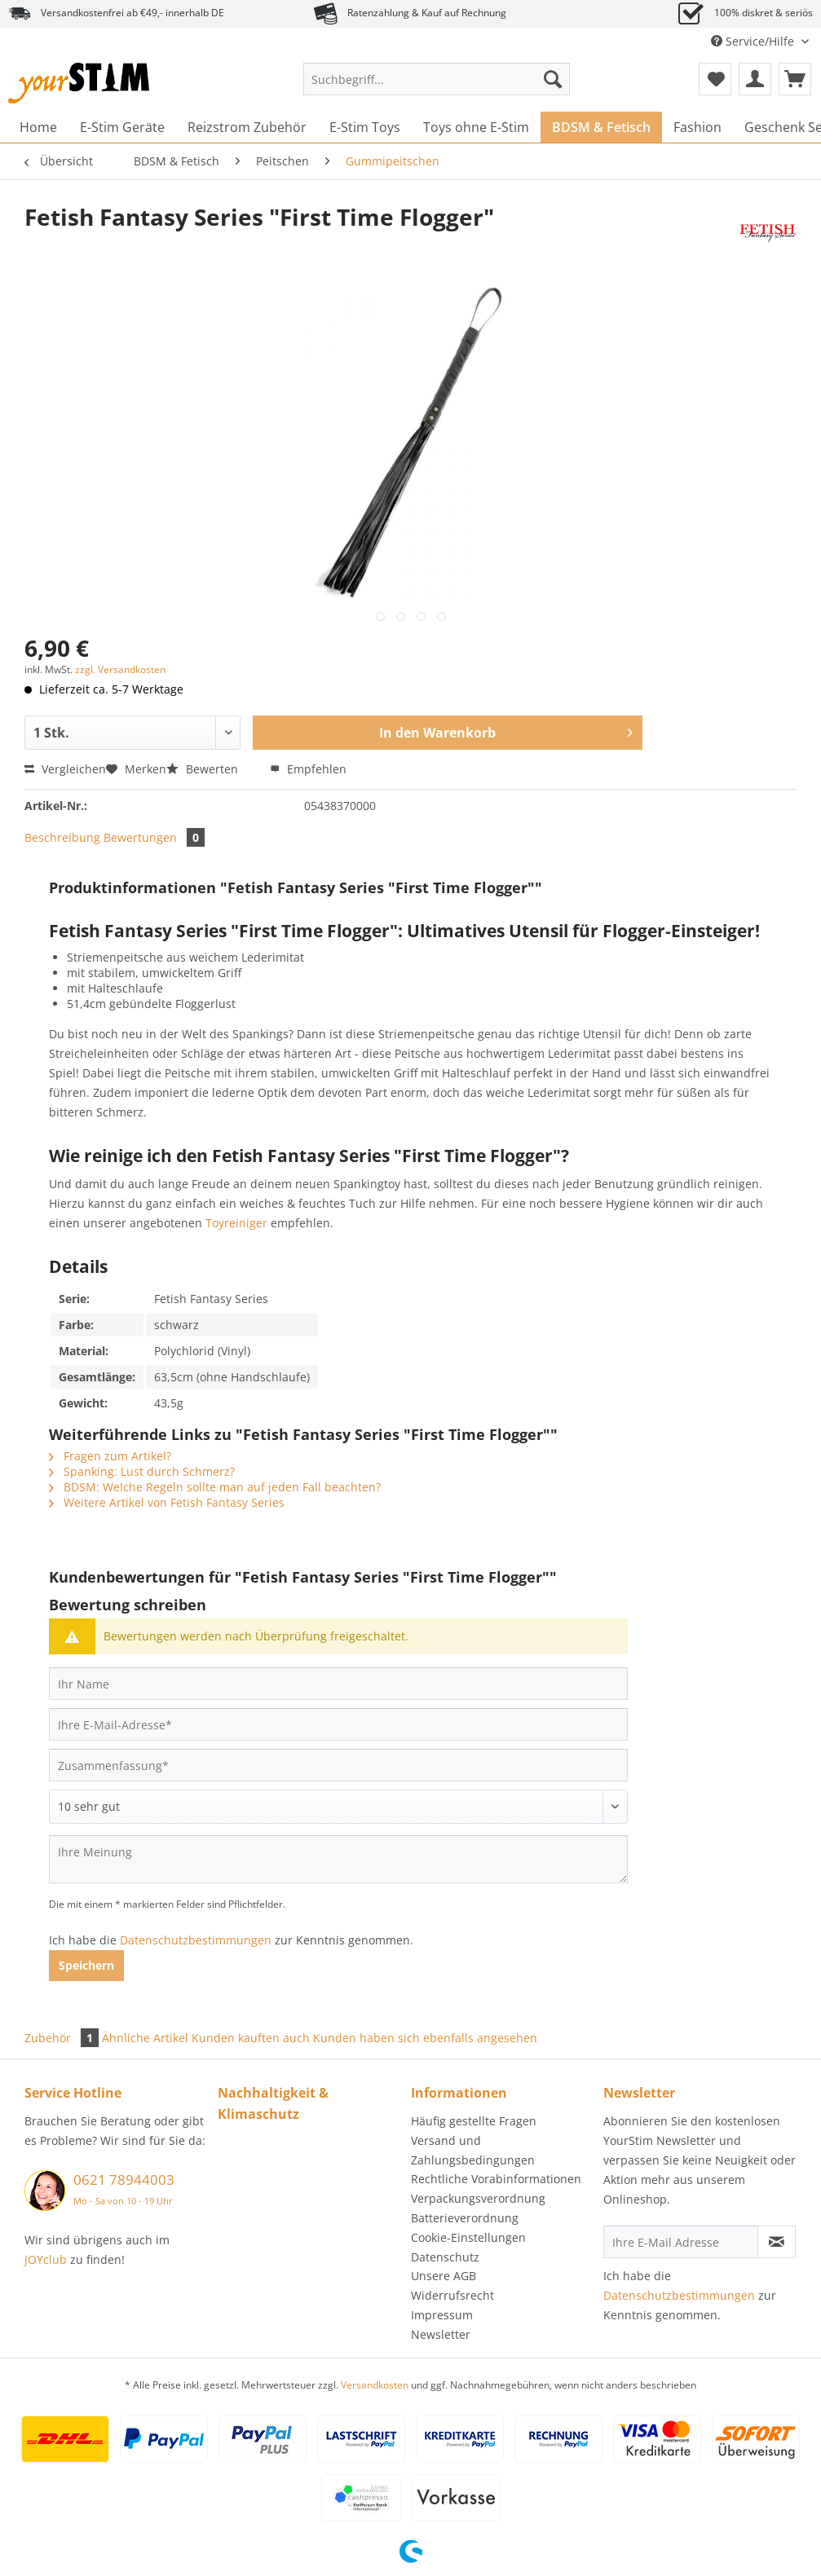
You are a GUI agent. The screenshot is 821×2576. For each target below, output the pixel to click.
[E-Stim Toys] (365, 127)
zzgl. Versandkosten (120, 669)
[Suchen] (553, 79)
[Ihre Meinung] (338, 1859)
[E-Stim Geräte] (122, 127)
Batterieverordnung (465, 2218)
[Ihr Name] (338, 1683)
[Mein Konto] (755, 79)
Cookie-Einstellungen (468, 2237)
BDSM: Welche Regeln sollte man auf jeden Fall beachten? (215, 1487)
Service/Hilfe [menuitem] (754, 41)
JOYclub (45, 2259)
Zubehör (63, 2037)
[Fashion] (697, 127)
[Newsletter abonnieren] (776, 2242)
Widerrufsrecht (452, 2295)
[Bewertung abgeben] (338, 1807)
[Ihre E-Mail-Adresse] (338, 1724)
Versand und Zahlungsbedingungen (473, 2150)
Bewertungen (154, 837)
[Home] (38, 127)
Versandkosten (374, 2385)
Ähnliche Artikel (145, 2037)
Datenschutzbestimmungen (195, 1940)
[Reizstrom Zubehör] (247, 127)
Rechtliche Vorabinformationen (496, 2178)
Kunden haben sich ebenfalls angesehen (425, 2037)
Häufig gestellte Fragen (473, 2121)
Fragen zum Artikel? (110, 1456)
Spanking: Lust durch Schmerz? (142, 1471)
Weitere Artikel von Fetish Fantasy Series (167, 1502)
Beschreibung (62, 837)
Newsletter (440, 2334)
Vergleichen (65, 769)
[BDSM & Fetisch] (601, 127)
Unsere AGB (443, 2275)
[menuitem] (436, 87)
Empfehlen (308, 769)
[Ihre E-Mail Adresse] (680, 2242)
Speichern (86, 1965)
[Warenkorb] (795, 79)
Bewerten (203, 769)
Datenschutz (445, 2257)
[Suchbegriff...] (436, 79)
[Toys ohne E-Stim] (476, 127)
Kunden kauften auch (251, 2037)
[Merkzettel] (715, 79)
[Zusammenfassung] (338, 1765)
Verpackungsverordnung (478, 2198)
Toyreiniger (236, 1223)
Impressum (442, 2315)
